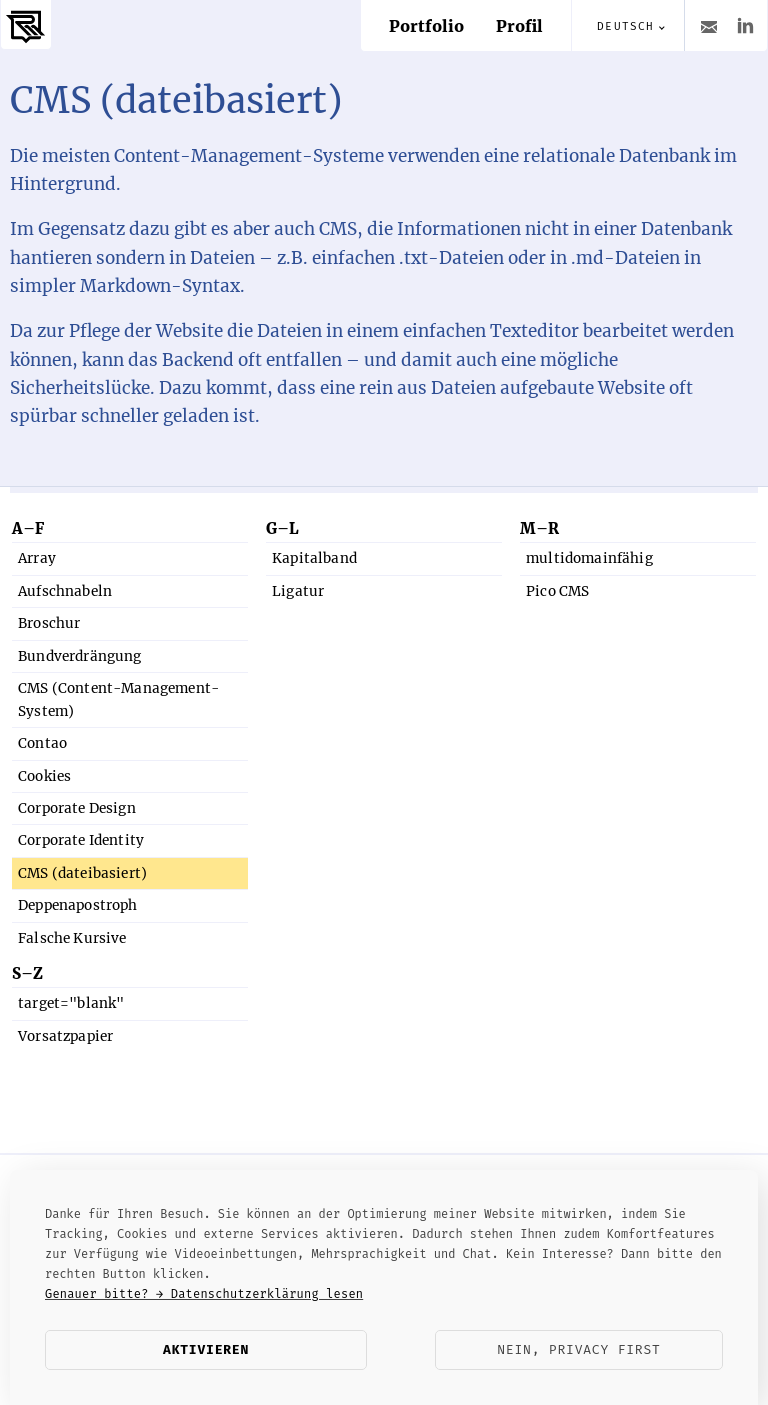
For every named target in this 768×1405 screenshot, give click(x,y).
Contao (42, 743)
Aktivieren (206, 1349)
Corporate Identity (81, 840)
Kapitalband (314, 558)
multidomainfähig (589, 558)
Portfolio (426, 26)
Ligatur (298, 591)
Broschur (49, 623)
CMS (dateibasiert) (82, 873)
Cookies (44, 776)
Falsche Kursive (72, 938)
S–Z (27, 973)
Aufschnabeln (65, 591)
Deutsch (625, 26)
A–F (28, 528)
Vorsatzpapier (65, 1036)
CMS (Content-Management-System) (118, 699)
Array (37, 558)
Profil (519, 26)
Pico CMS (557, 591)
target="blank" (71, 1003)
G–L (282, 528)
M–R (539, 528)
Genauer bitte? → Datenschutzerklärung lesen (204, 1294)
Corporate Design (77, 808)
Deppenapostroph (78, 905)
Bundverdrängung (80, 656)
